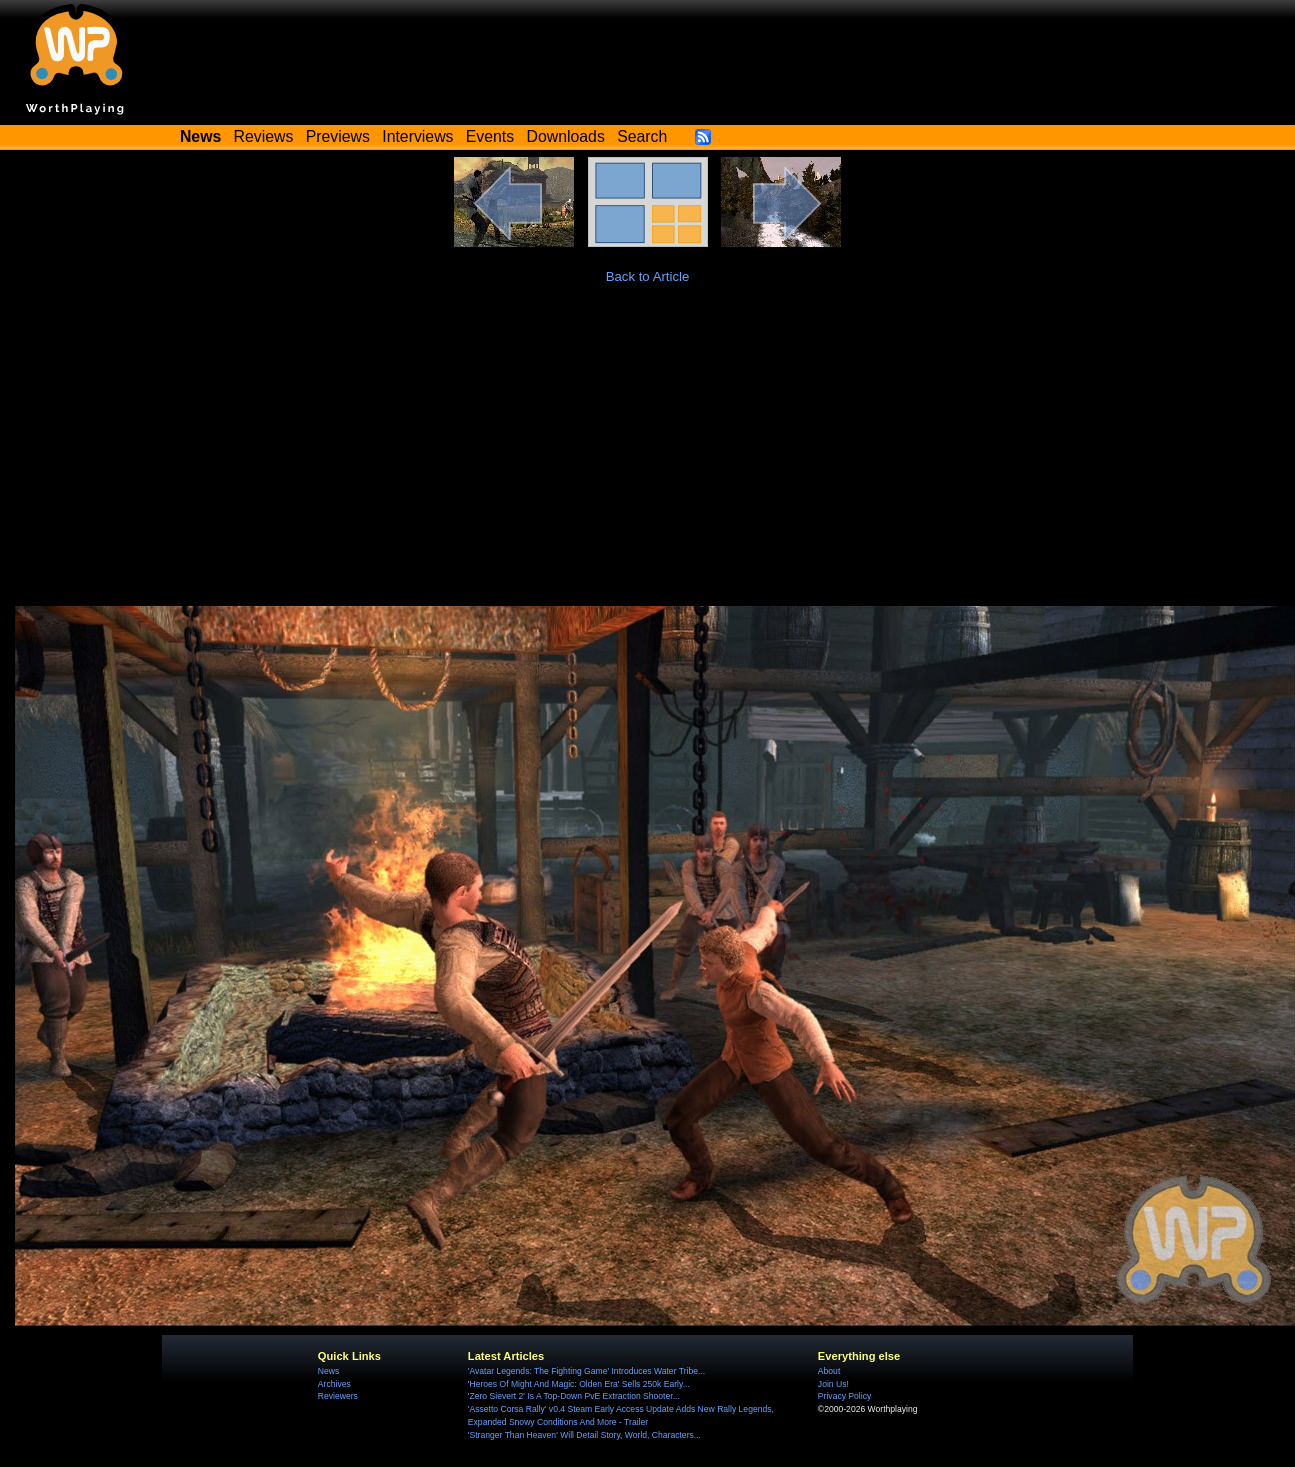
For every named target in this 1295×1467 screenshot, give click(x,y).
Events (490, 136)
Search (642, 136)
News (328, 1371)
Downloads (566, 136)
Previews (338, 136)
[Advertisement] (648, 456)
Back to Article (648, 276)
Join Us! (833, 1384)
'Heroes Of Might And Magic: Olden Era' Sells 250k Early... (579, 1384)
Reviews (264, 136)
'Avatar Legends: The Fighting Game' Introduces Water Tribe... (586, 1371)
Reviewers (338, 1396)
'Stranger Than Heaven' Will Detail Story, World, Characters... (584, 1435)
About (829, 1371)
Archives (334, 1384)
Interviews (417, 136)
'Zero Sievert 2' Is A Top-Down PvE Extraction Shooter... (574, 1396)
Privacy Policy (844, 1396)
